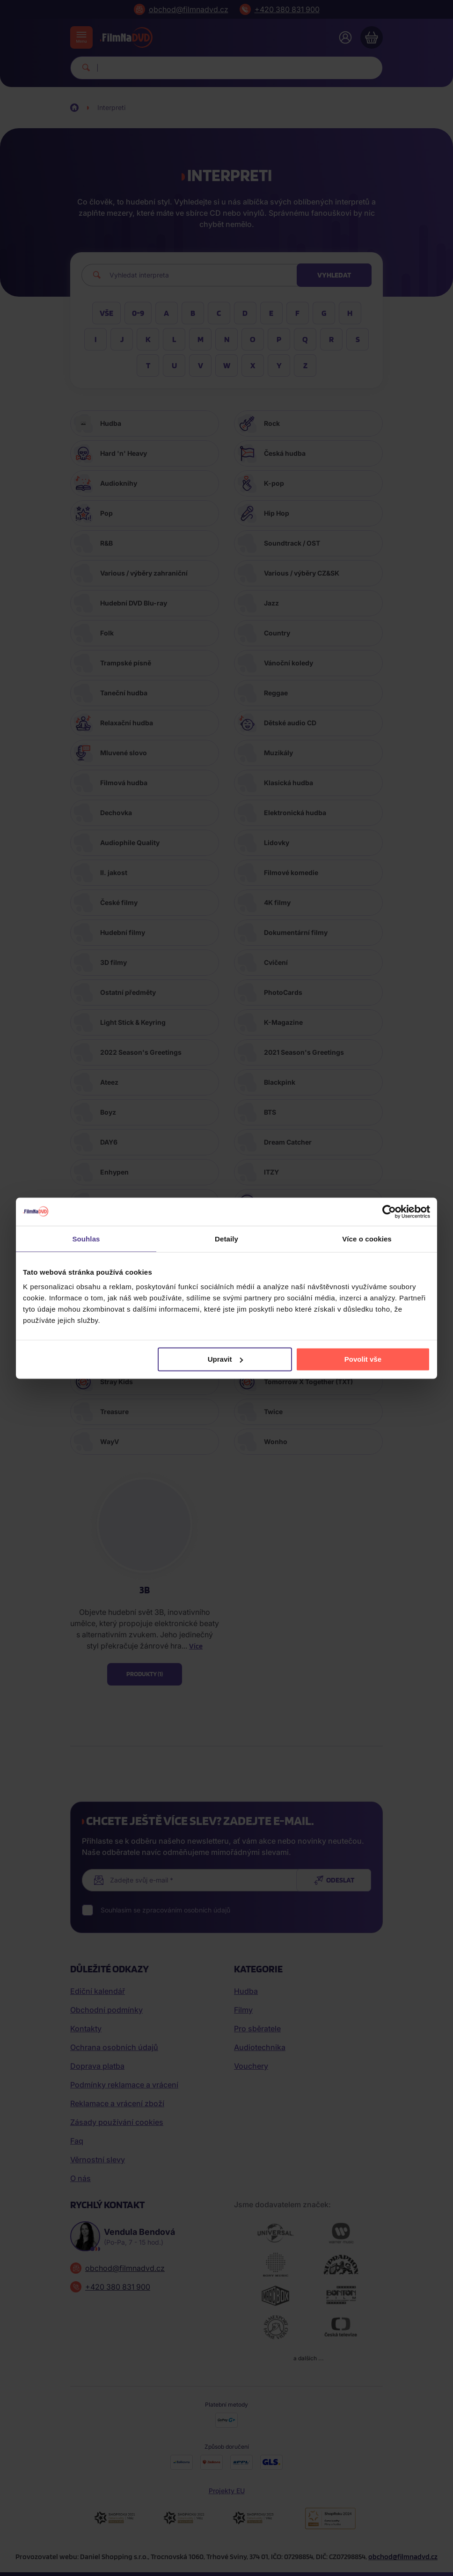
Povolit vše (362, 1359)
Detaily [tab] (226, 1238)
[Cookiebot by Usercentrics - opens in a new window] (389, 1211)
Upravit (225, 1359)
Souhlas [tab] (86, 1238)
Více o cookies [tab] (367, 1238)
